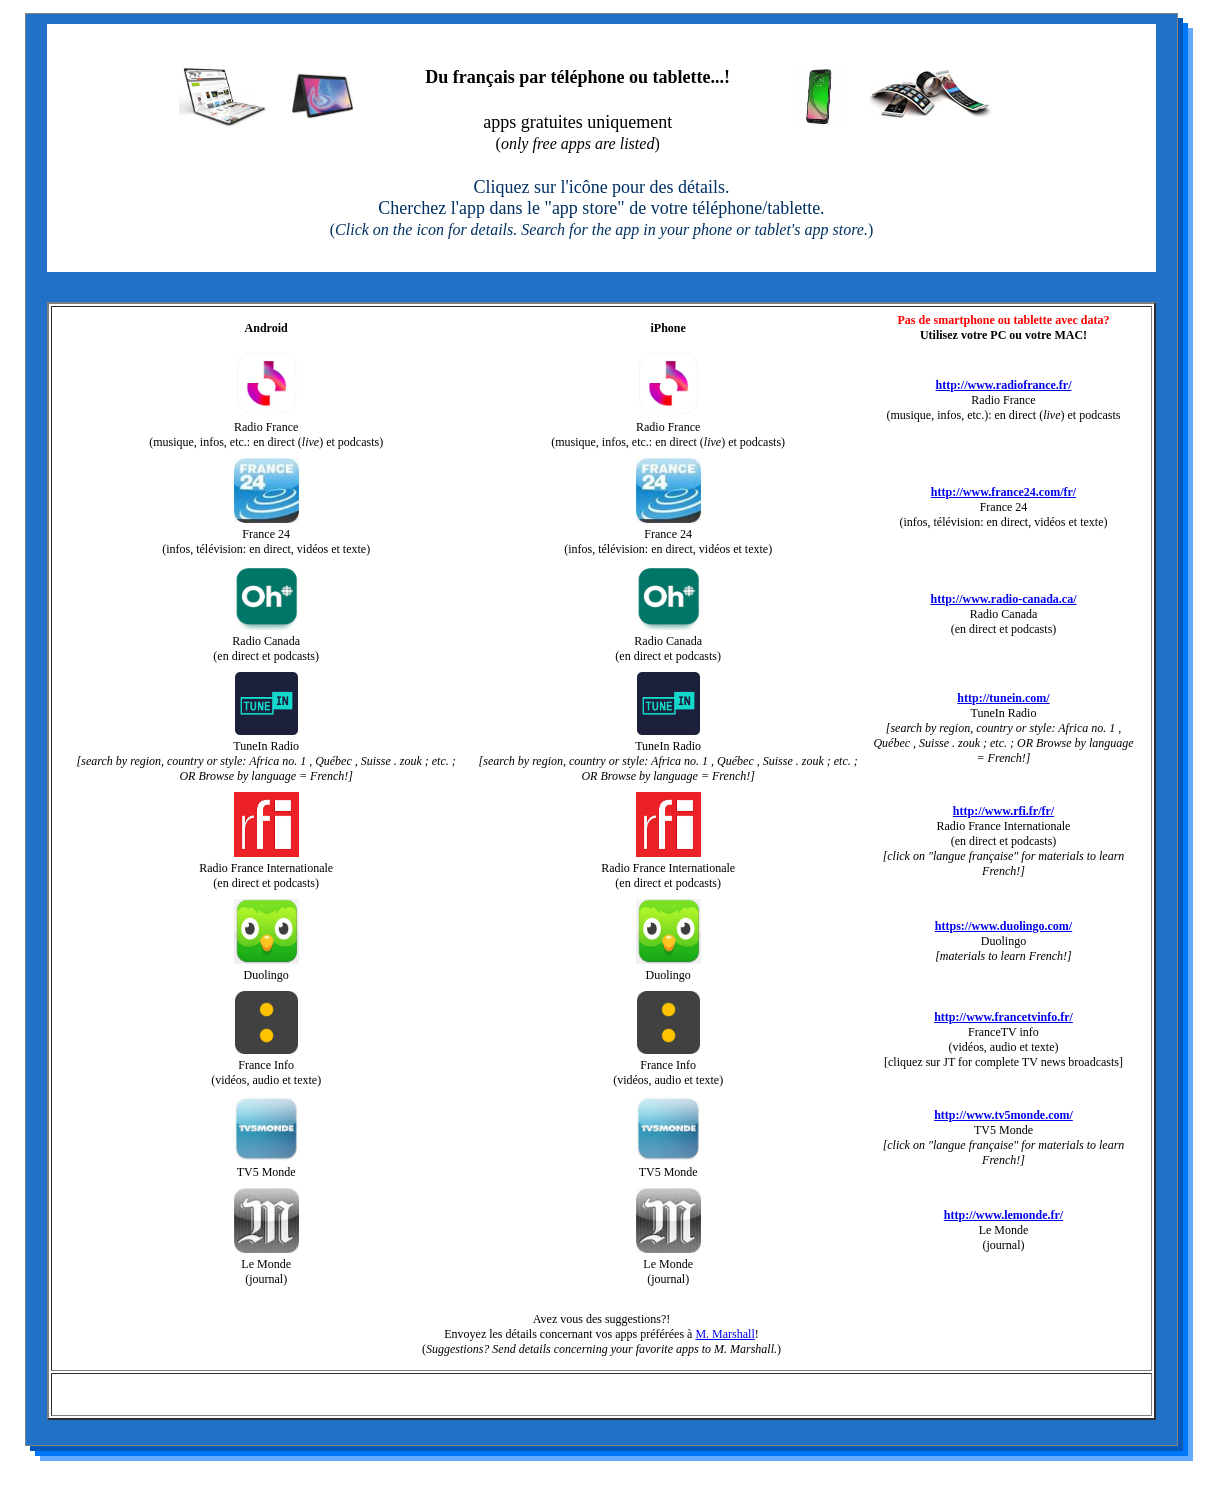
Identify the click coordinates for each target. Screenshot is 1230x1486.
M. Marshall (724, 1334)
